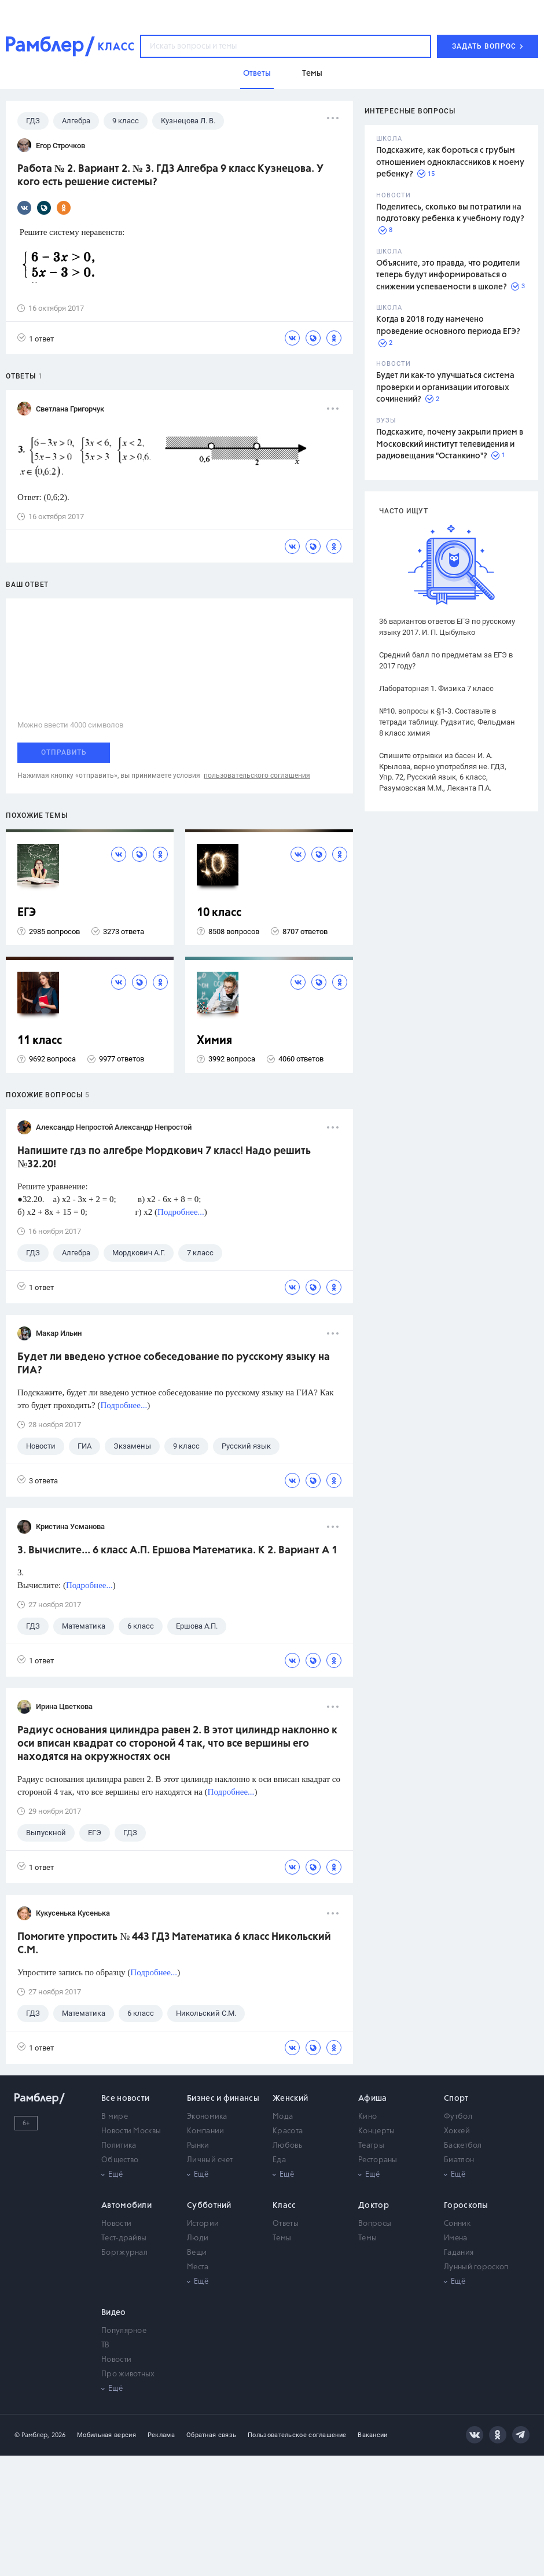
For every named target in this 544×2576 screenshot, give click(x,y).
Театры (371, 2145)
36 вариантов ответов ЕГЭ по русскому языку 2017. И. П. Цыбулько (447, 627)
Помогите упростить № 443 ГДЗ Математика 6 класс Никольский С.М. (174, 1944)
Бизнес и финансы (223, 2098)
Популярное (123, 2331)
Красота (288, 2131)
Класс (284, 2206)
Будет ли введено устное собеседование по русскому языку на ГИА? (173, 1364)
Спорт (456, 2098)
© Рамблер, (31, 2435)
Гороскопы (466, 2206)
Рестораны (378, 2160)
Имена (456, 2238)
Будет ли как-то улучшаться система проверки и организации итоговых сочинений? (445, 387)
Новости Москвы (131, 2131)
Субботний (209, 2206)
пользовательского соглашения (257, 775)
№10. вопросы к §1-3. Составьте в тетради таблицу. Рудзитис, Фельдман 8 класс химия (447, 722)
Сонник (457, 2224)
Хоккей (457, 2131)
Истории (203, 2224)
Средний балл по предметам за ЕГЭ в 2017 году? (446, 660)
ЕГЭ (26, 913)
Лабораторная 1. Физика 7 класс (436, 688)
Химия (214, 1041)
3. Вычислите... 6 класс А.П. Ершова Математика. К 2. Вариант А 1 (177, 1550)
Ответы (286, 2224)
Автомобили (126, 2206)
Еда (279, 2160)
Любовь (287, 2145)
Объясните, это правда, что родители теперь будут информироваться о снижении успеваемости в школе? (448, 275)
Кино (367, 2117)
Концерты (376, 2131)
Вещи (197, 2253)
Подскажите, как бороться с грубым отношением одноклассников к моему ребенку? (450, 162)
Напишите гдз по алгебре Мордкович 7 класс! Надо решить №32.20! (164, 1158)
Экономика (207, 2117)
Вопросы (374, 2224)
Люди (197, 2238)
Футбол (458, 2117)
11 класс (39, 1041)
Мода (283, 2117)
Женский (290, 2098)
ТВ (105, 2345)
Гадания (458, 2253)
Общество (119, 2160)
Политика (118, 2145)
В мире (114, 2117)
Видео (113, 2313)
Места (198, 2267)
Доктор (373, 2206)
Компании (205, 2131)
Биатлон (459, 2160)
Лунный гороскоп (476, 2267)
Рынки (198, 2145)
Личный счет (210, 2160)
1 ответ (35, 338)
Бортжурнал (124, 2253)
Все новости (125, 2098)
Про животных (128, 2374)
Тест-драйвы (123, 2238)
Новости (116, 2224)
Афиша (372, 2098)
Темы (282, 2238)
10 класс (219, 913)
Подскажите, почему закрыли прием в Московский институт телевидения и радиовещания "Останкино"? (449, 444)
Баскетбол (463, 2145)
